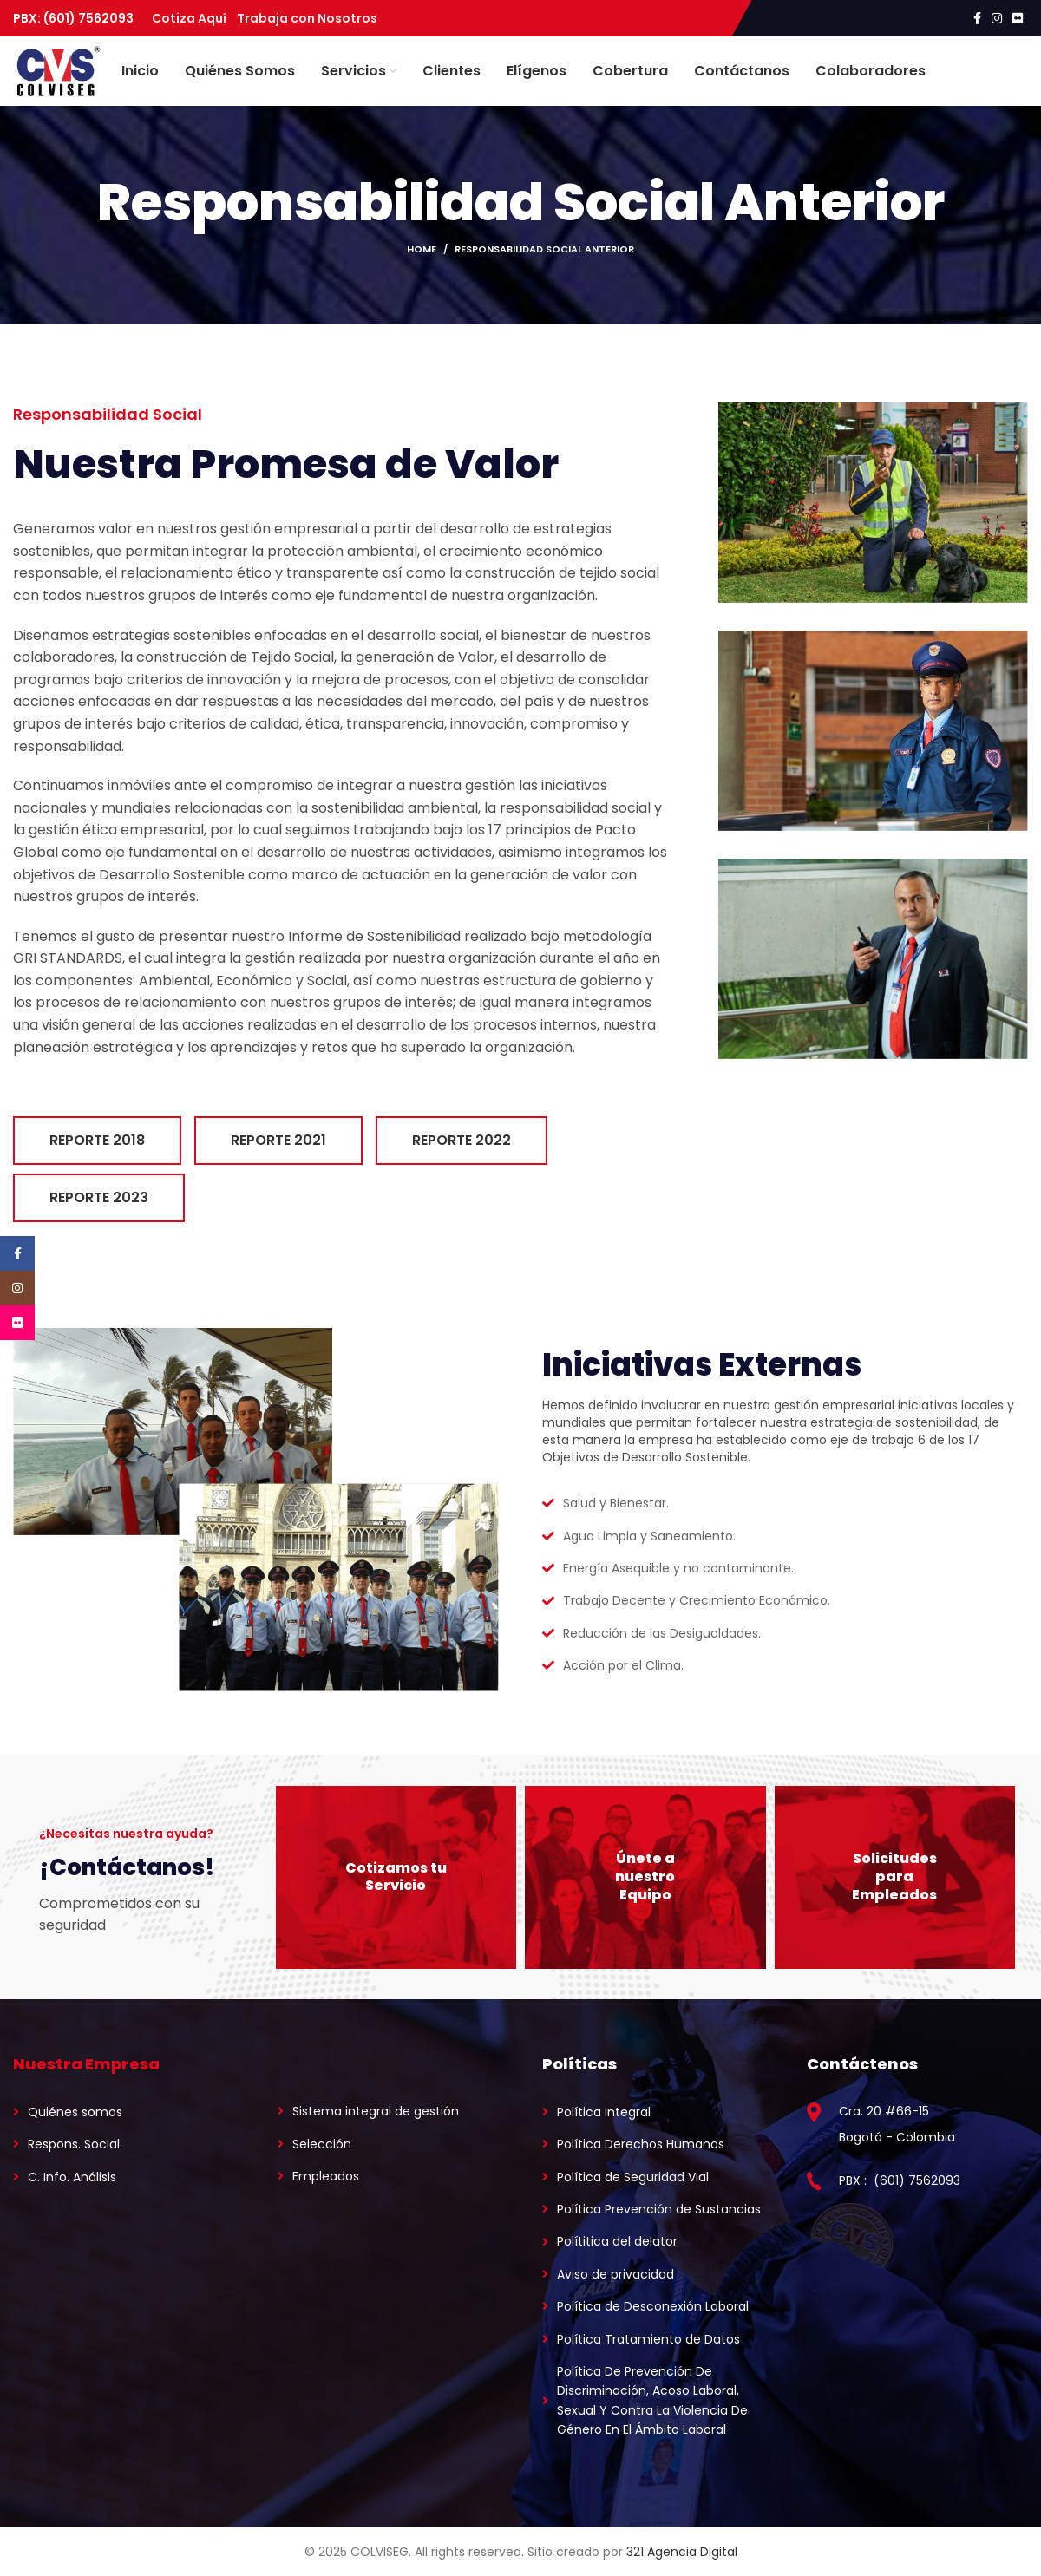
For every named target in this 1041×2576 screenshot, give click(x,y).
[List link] (123, 2112)
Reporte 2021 (278, 1140)
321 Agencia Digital (681, 2551)
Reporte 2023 (98, 1197)
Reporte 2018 (97, 1140)
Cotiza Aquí (194, 18)
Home (421, 249)
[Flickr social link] (1017, 18)
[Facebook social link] (977, 18)
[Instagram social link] (996, 18)
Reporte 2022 (461, 1140)
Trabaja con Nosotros (307, 18)
